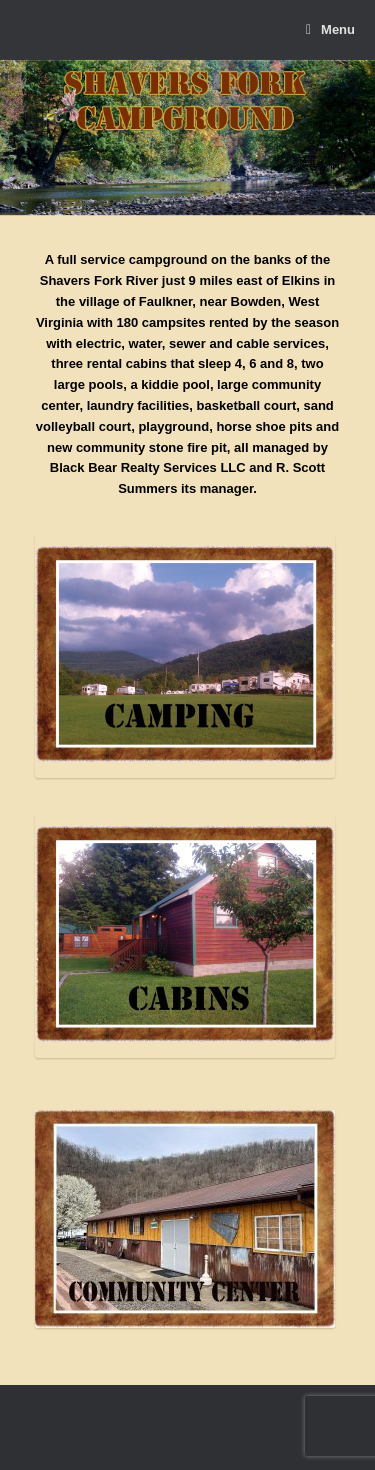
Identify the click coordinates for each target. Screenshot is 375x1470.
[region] (187, 138)
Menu (330, 30)
